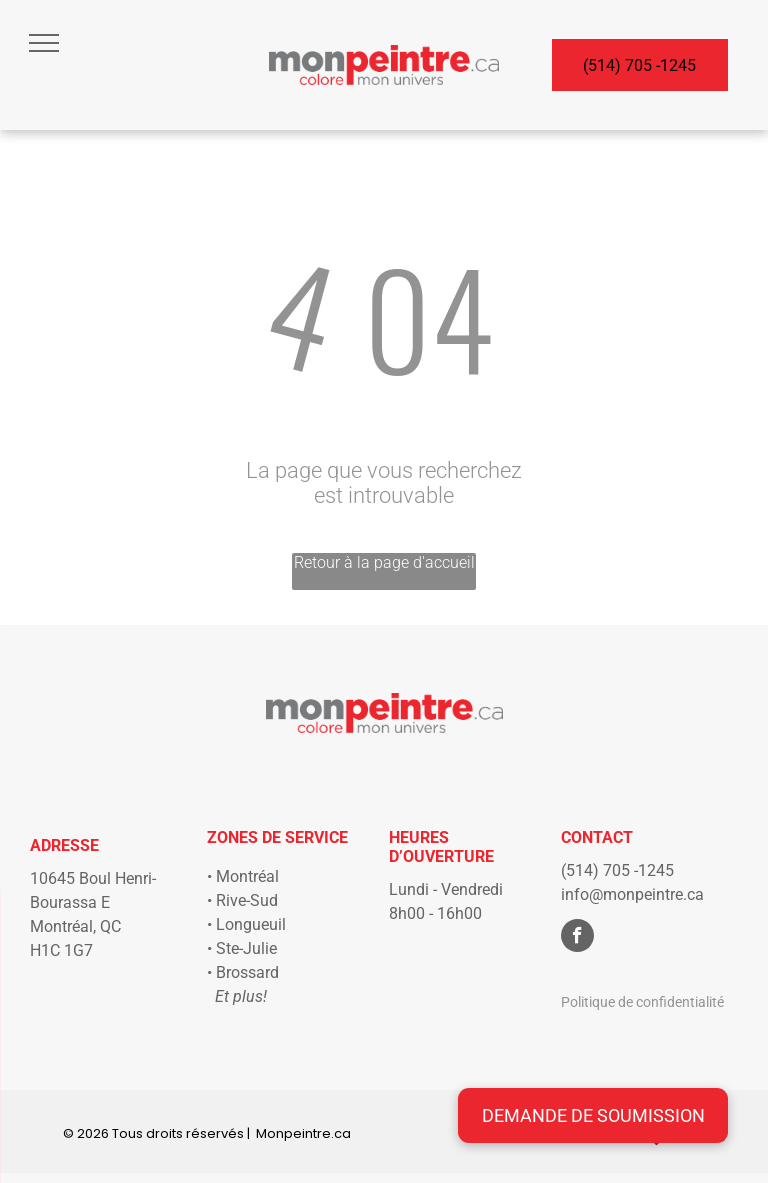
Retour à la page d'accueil (384, 562)
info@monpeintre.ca (632, 894)
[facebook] (577, 938)
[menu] (44, 43)
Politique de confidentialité (642, 1002)
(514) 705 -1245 (617, 870)
